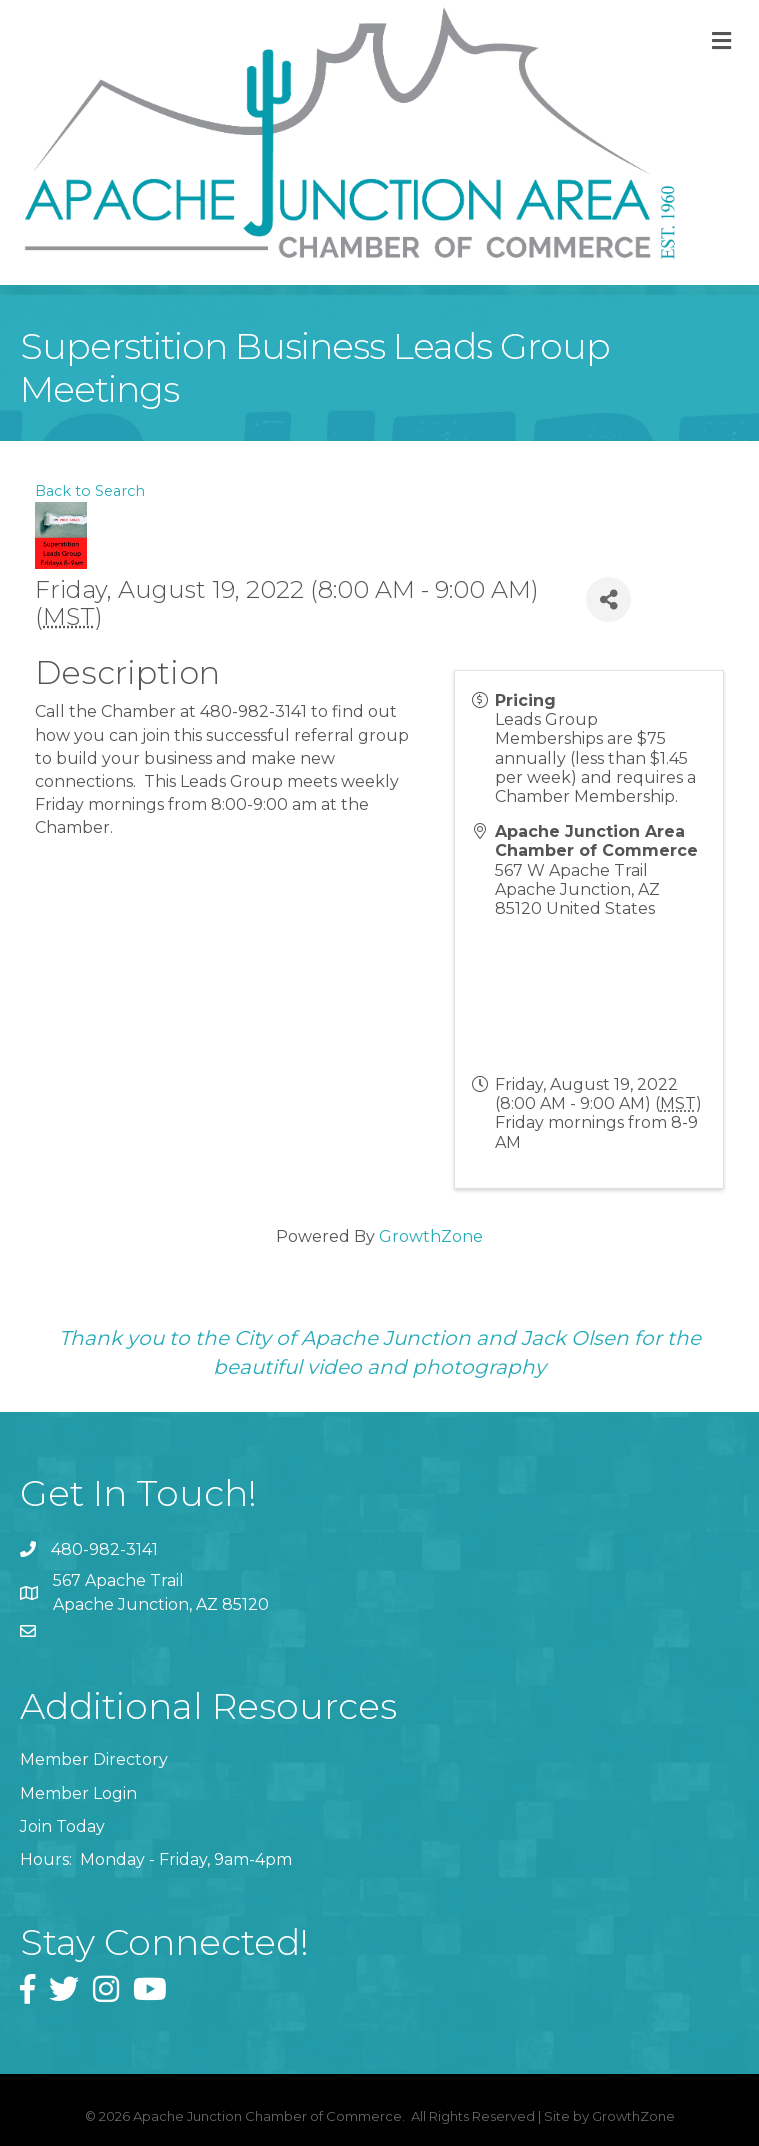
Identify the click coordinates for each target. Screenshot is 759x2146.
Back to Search (90, 491)
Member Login (78, 1793)
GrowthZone (431, 1236)
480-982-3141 (104, 1549)
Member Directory (94, 1759)
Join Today (62, 1826)
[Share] (608, 599)
